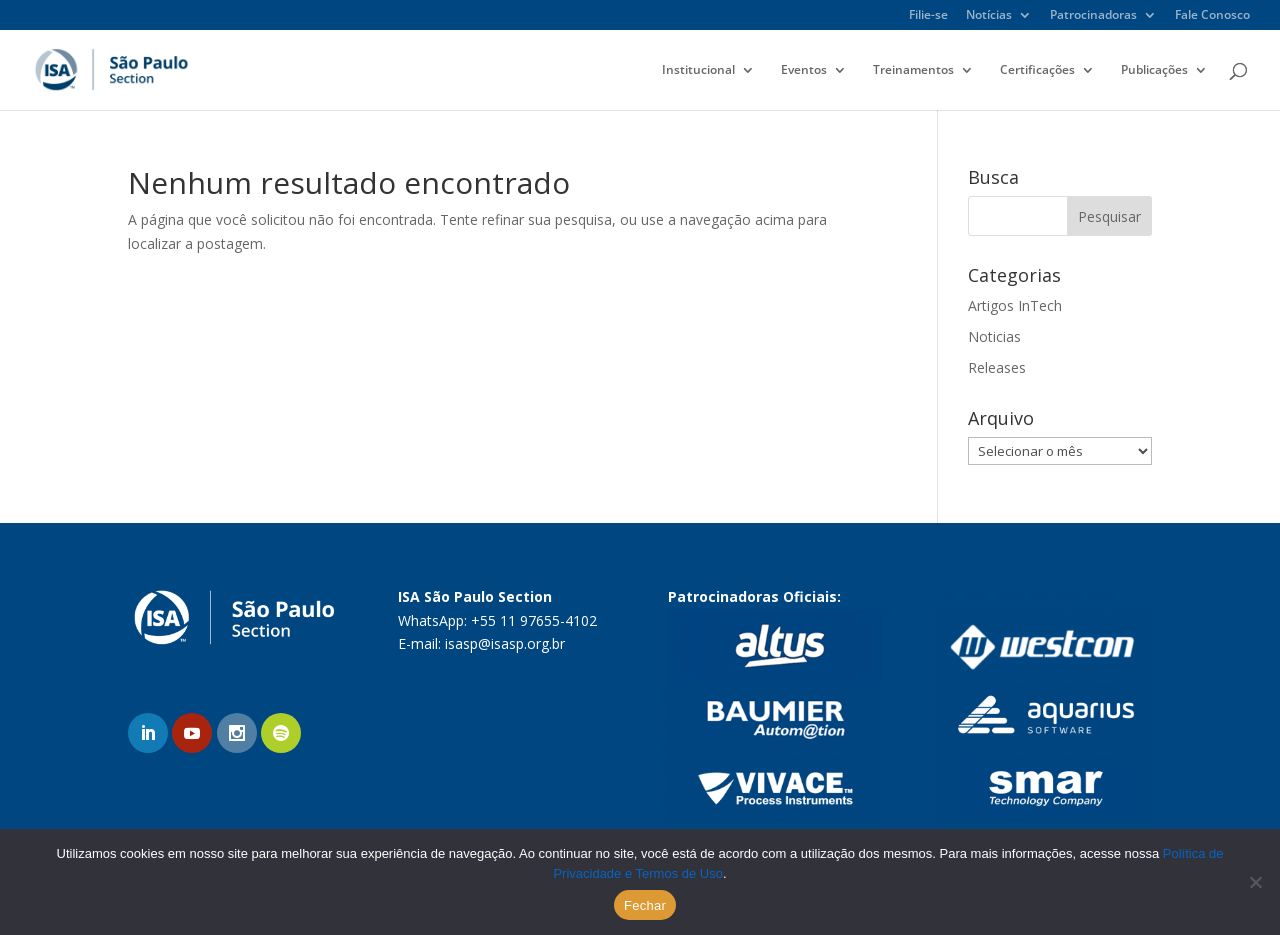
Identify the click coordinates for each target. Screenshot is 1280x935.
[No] (1255, 882)
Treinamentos (913, 70)
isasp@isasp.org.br (505, 643)
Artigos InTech (1015, 305)
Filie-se (928, 16)
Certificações (1037, 70)
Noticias (994, 336)
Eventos (804, 70)
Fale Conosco (1212, 16)
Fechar (645, 905)
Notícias (989, 16)
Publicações (1154, 70)
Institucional (698, 70)
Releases (997, 367)
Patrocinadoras (1093, 16)
